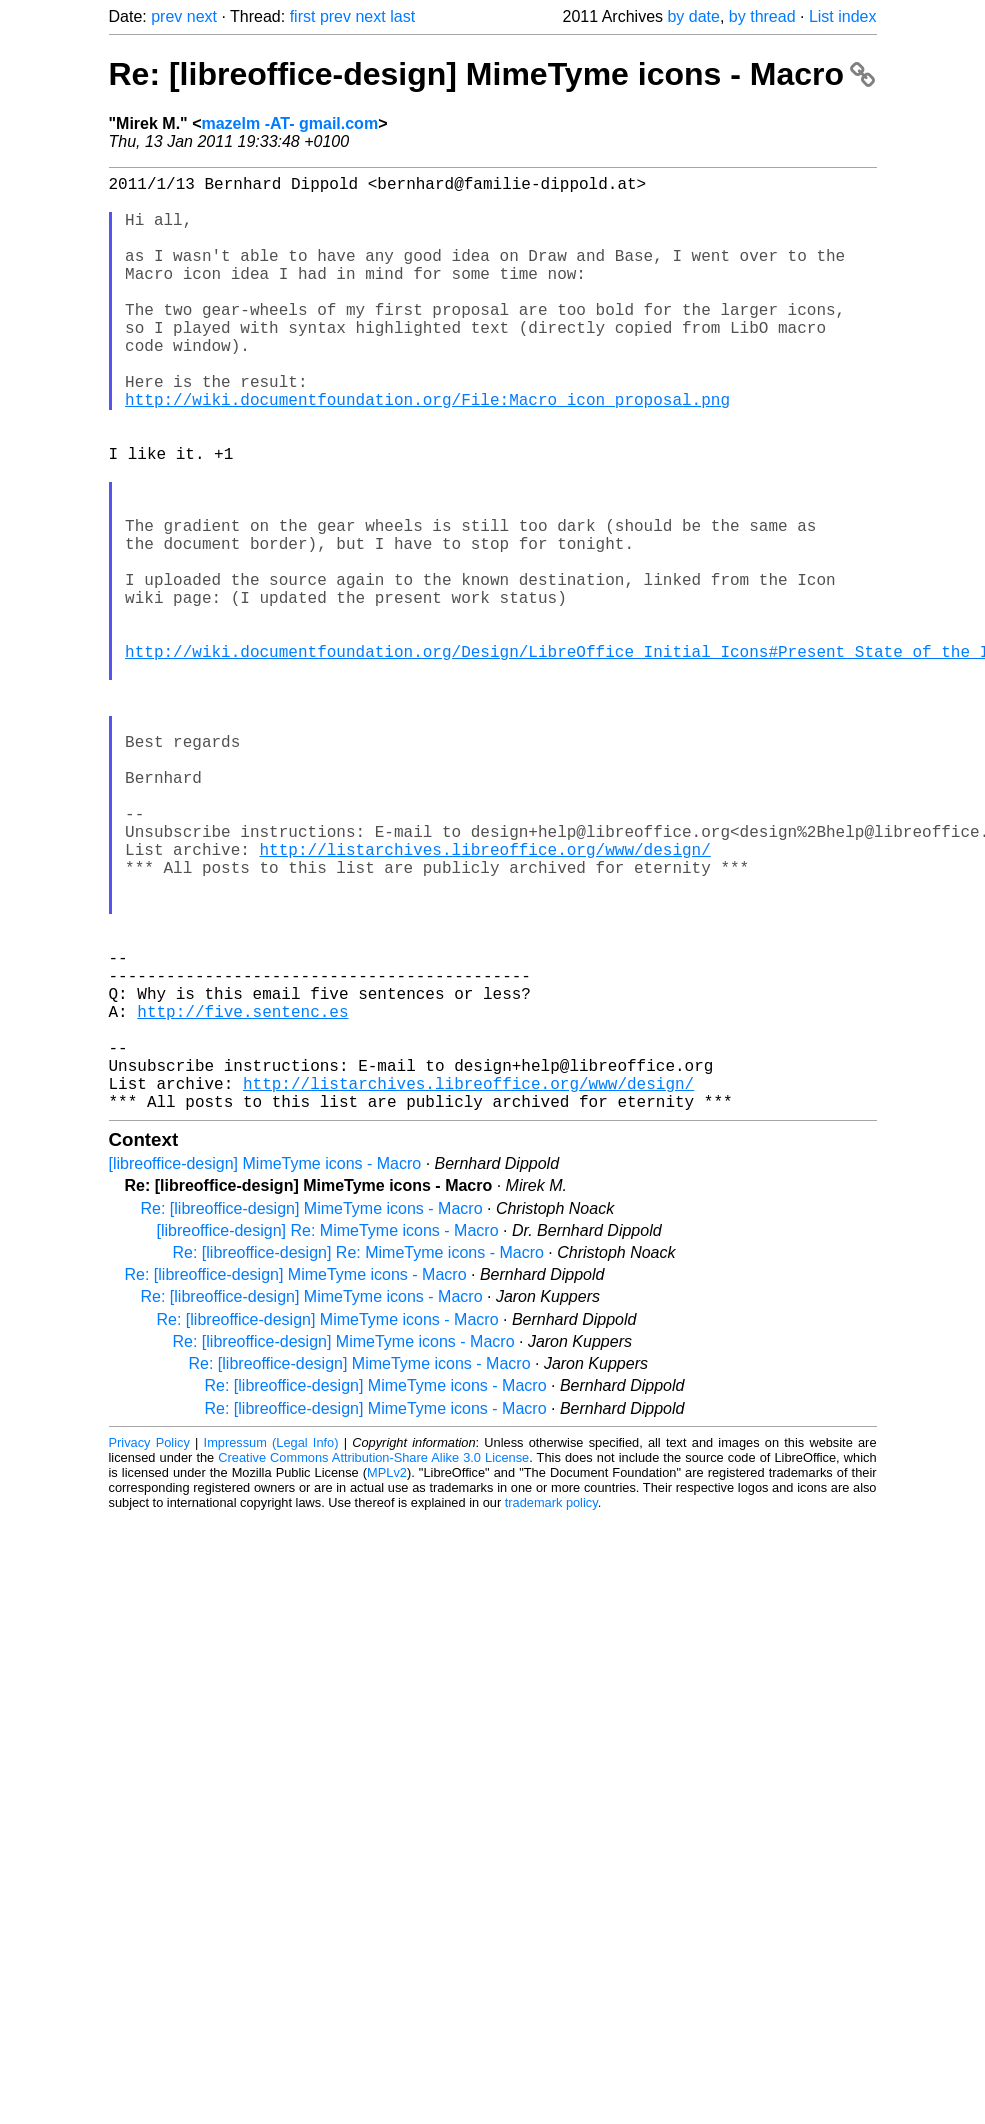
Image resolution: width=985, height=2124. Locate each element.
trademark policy (551, 1710)
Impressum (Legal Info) (271, 1650)
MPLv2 (387, 1680)
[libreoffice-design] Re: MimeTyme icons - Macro (328, 1438)
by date (693, 16)
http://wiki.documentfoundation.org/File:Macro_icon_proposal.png (427, 451)
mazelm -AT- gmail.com (289, 123)
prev (166, 16)
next (202, 16)
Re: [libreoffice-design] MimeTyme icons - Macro (492, 74)
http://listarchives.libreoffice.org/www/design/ (485, 1001)
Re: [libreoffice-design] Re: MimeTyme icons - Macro (358, 1460)
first (303, 16)
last (402, 16)
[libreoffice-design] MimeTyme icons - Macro (265, 1371)
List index (843, 16)
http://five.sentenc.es (242, 1199)
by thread (762, 16)
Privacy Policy (149, 1650)
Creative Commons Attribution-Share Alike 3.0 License (373, 1665)
